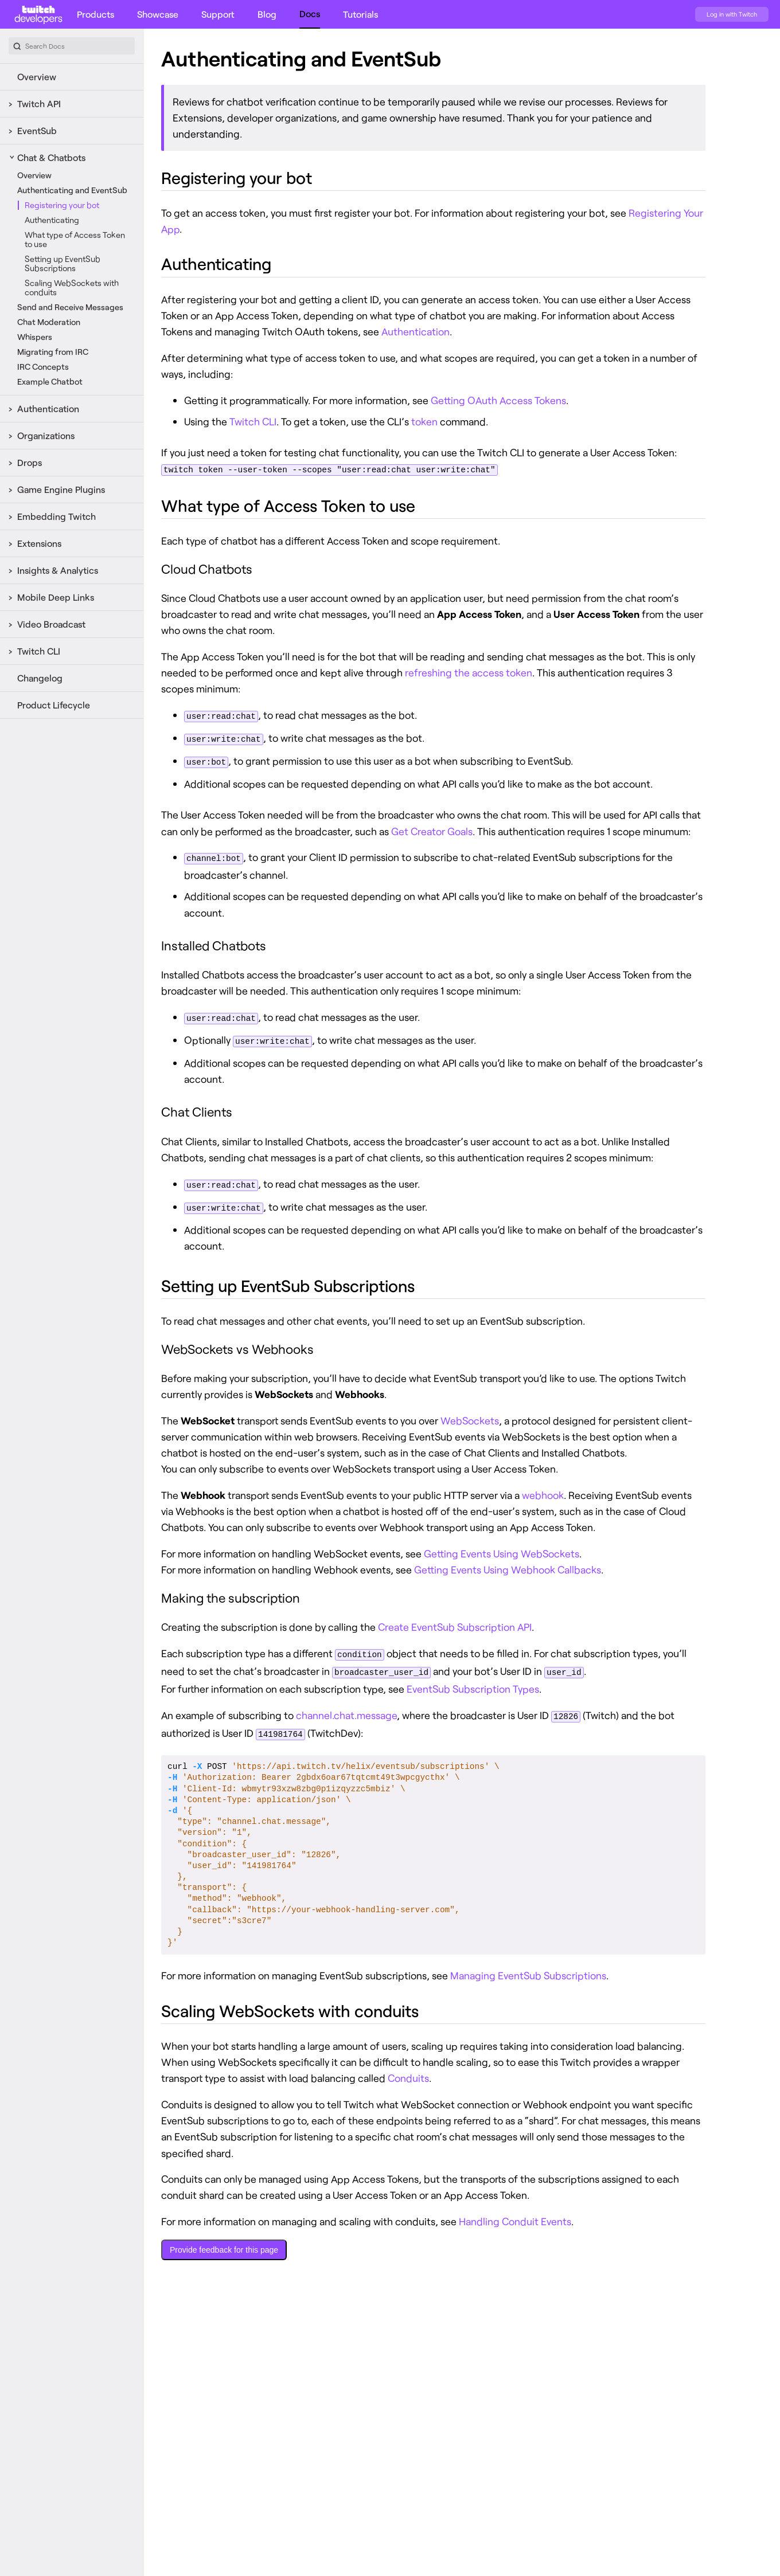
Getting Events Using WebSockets (501, 1548)
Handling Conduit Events (515, 2213)
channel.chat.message (346, 1708)
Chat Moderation (48, 322)
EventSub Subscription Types (473, 1682)
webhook (543, 1489)
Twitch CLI (38, 650)
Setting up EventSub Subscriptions (62, 263)
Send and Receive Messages (70, 307)
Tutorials (360, 14)
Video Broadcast (51, 623)
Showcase (157, 14)
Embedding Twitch (56, 516)
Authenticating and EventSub (72, 190)
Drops (29, 462)
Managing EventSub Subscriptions (528, 1968)
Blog (267, 14)
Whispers (34, 337)
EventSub (37, 130)
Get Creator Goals (432, 829)
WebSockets (469, 1415)
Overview (36, 76)
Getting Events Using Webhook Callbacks (507, 1564)
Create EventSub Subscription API (455, 1621)
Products (95, 14)
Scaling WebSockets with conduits (72, 287)
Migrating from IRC (52, 352)
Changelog (40, 677)
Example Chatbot (50, 381)
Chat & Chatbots (51, 157)
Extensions (39, 543)
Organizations (46, 435)
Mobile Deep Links (55, 597)
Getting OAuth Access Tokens (498, 400)
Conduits (408, 2070)
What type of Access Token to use (75, 239)
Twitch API (39, 103)
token (424, 421)
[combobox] (72, 45)
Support (218, 14)
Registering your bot (62, 205)
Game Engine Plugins (61, 489)
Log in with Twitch (732, 14)
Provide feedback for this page (224, 2242)
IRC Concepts (43, 366)
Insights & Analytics (57, 570)
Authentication (48, 408)
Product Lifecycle (53, 704)
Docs (309, 13)
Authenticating (52, 220)
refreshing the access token (468, 671)
